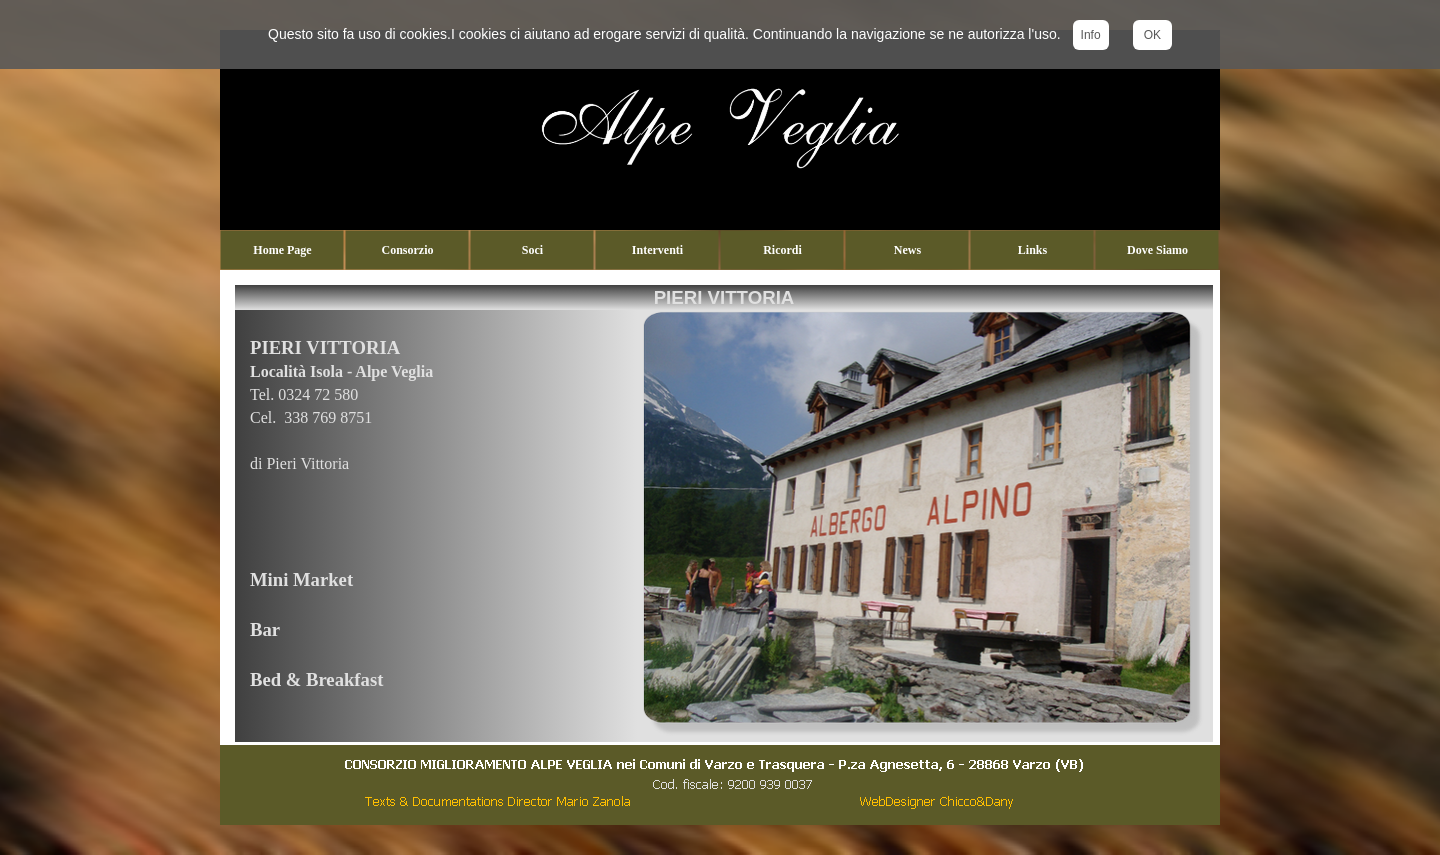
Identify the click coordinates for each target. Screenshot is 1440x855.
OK (1152, 35)
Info (1091, 35)
